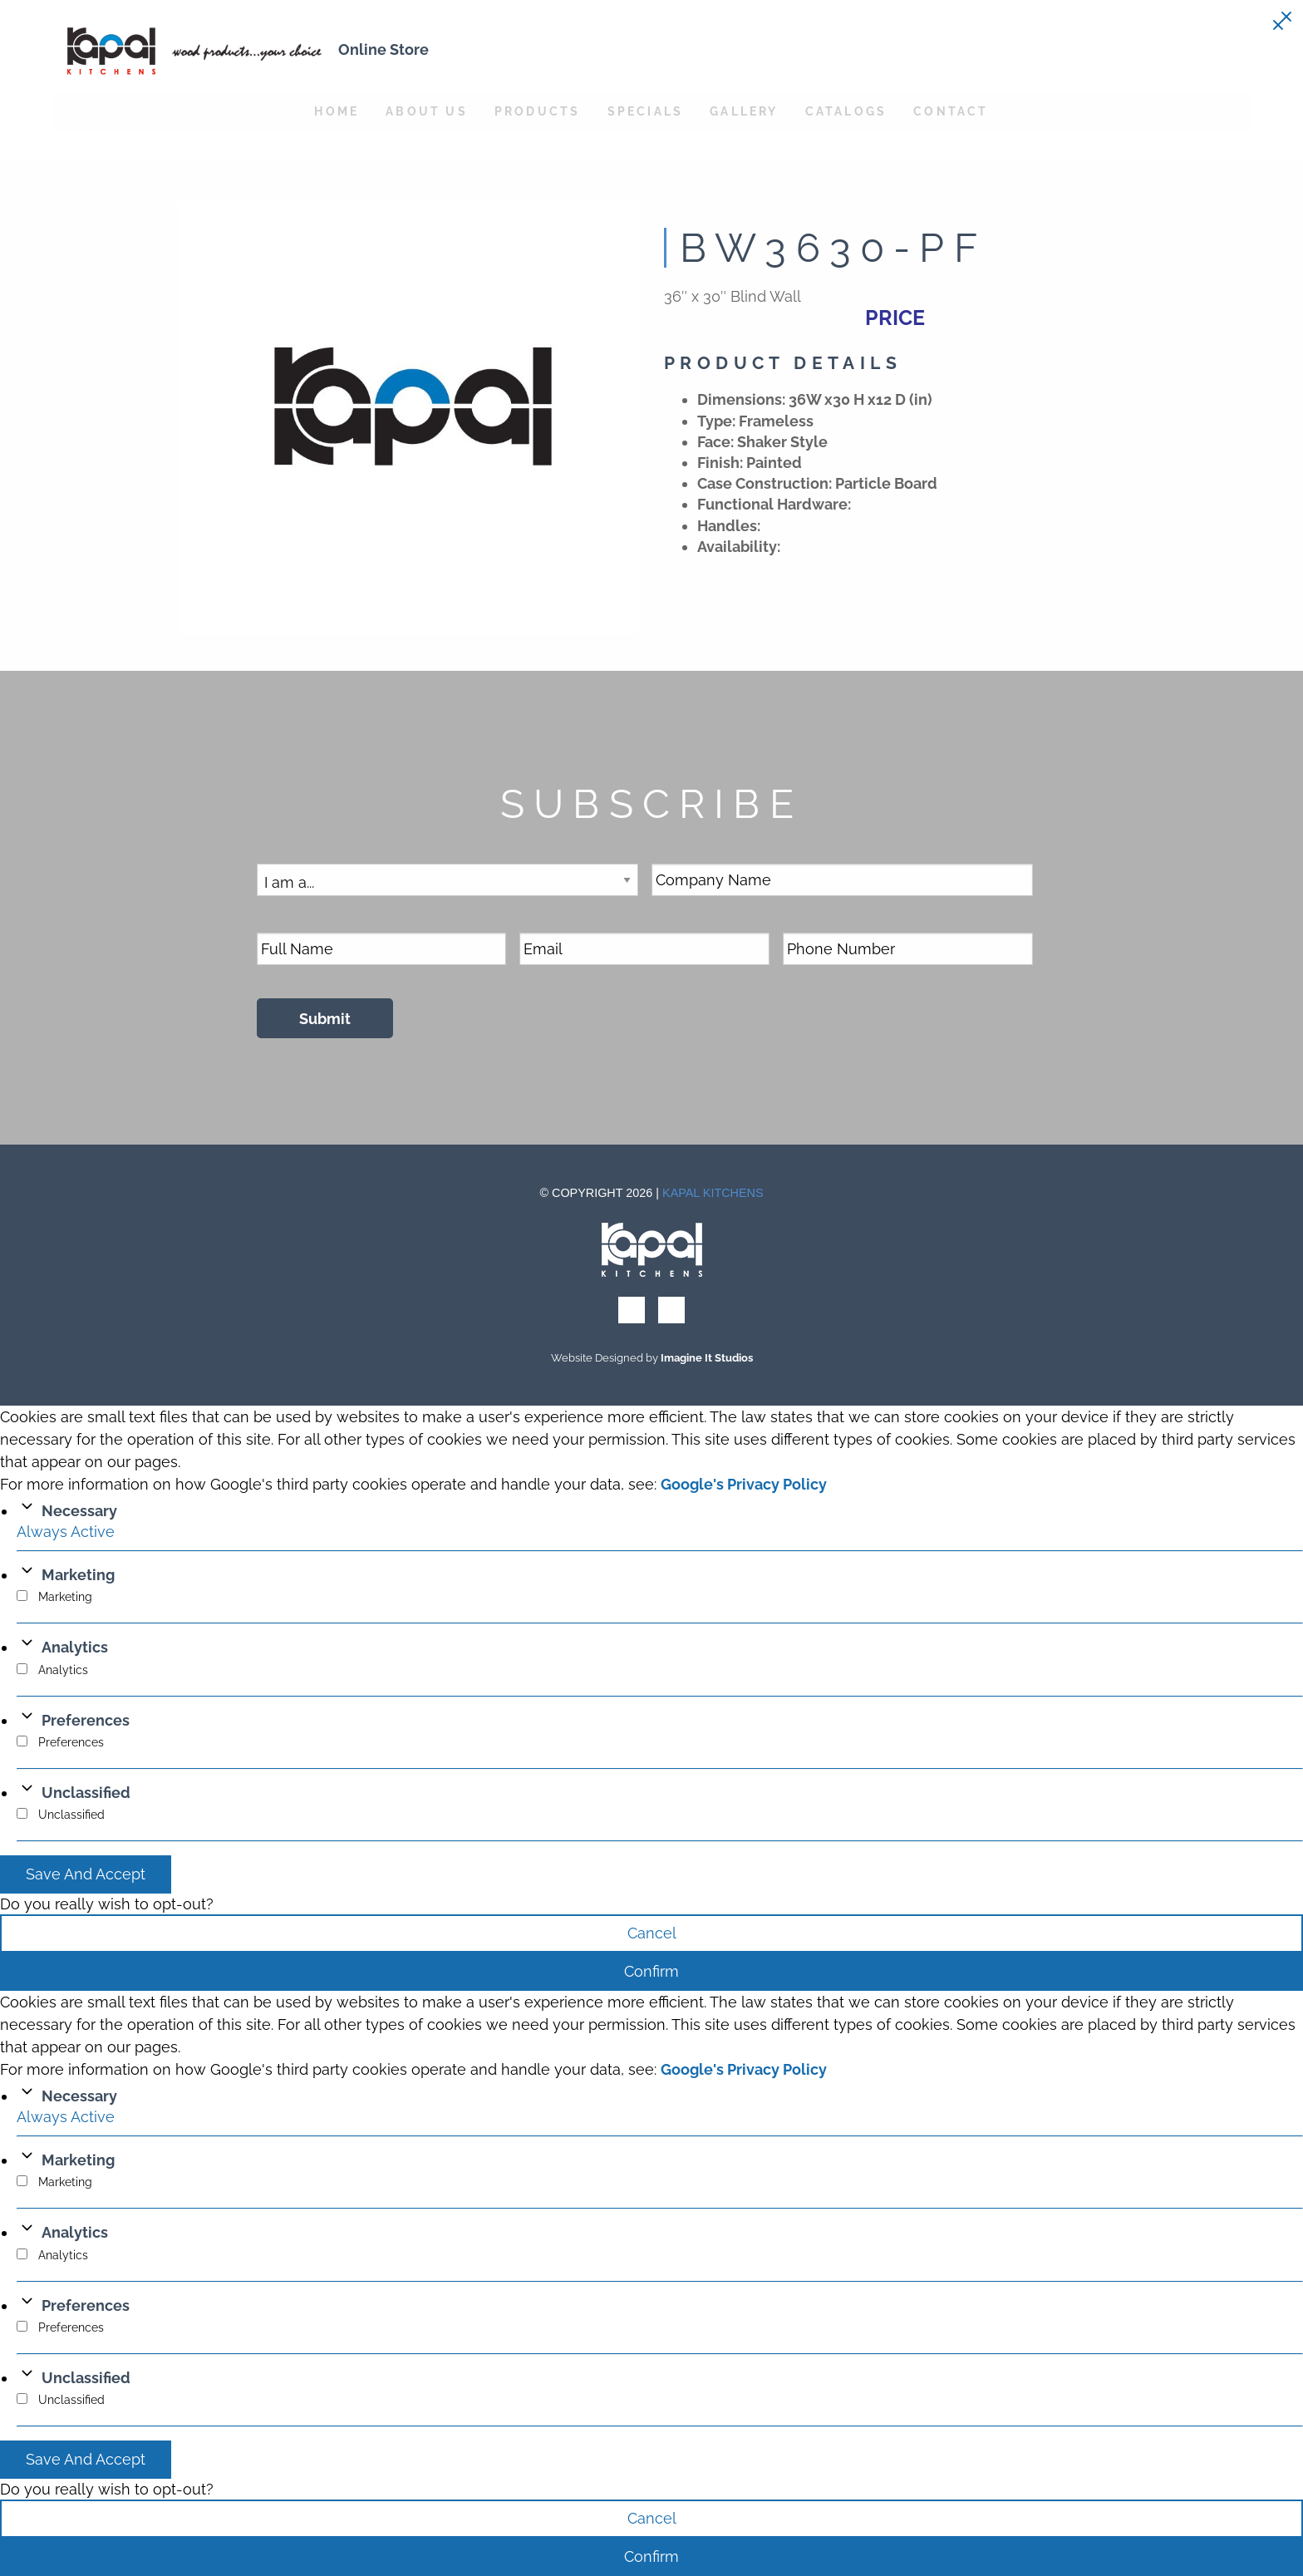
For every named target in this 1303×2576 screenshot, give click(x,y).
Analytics (75, 1647)
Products (537, 111)
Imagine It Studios (707, 1358)
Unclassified (86, 1792)
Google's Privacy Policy (744, 1484)
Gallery (744, 111)
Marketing (78, 1575)
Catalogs (846, 111)
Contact (950, 111)
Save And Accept (85, 1874)
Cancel (651, 1933)
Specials (645, 111)
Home (336, 111)
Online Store (383, 49)
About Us (427, 111)
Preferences (86, 1720)
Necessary (79, 1510)
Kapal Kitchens (713, 1192)
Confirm (651, 1971)
